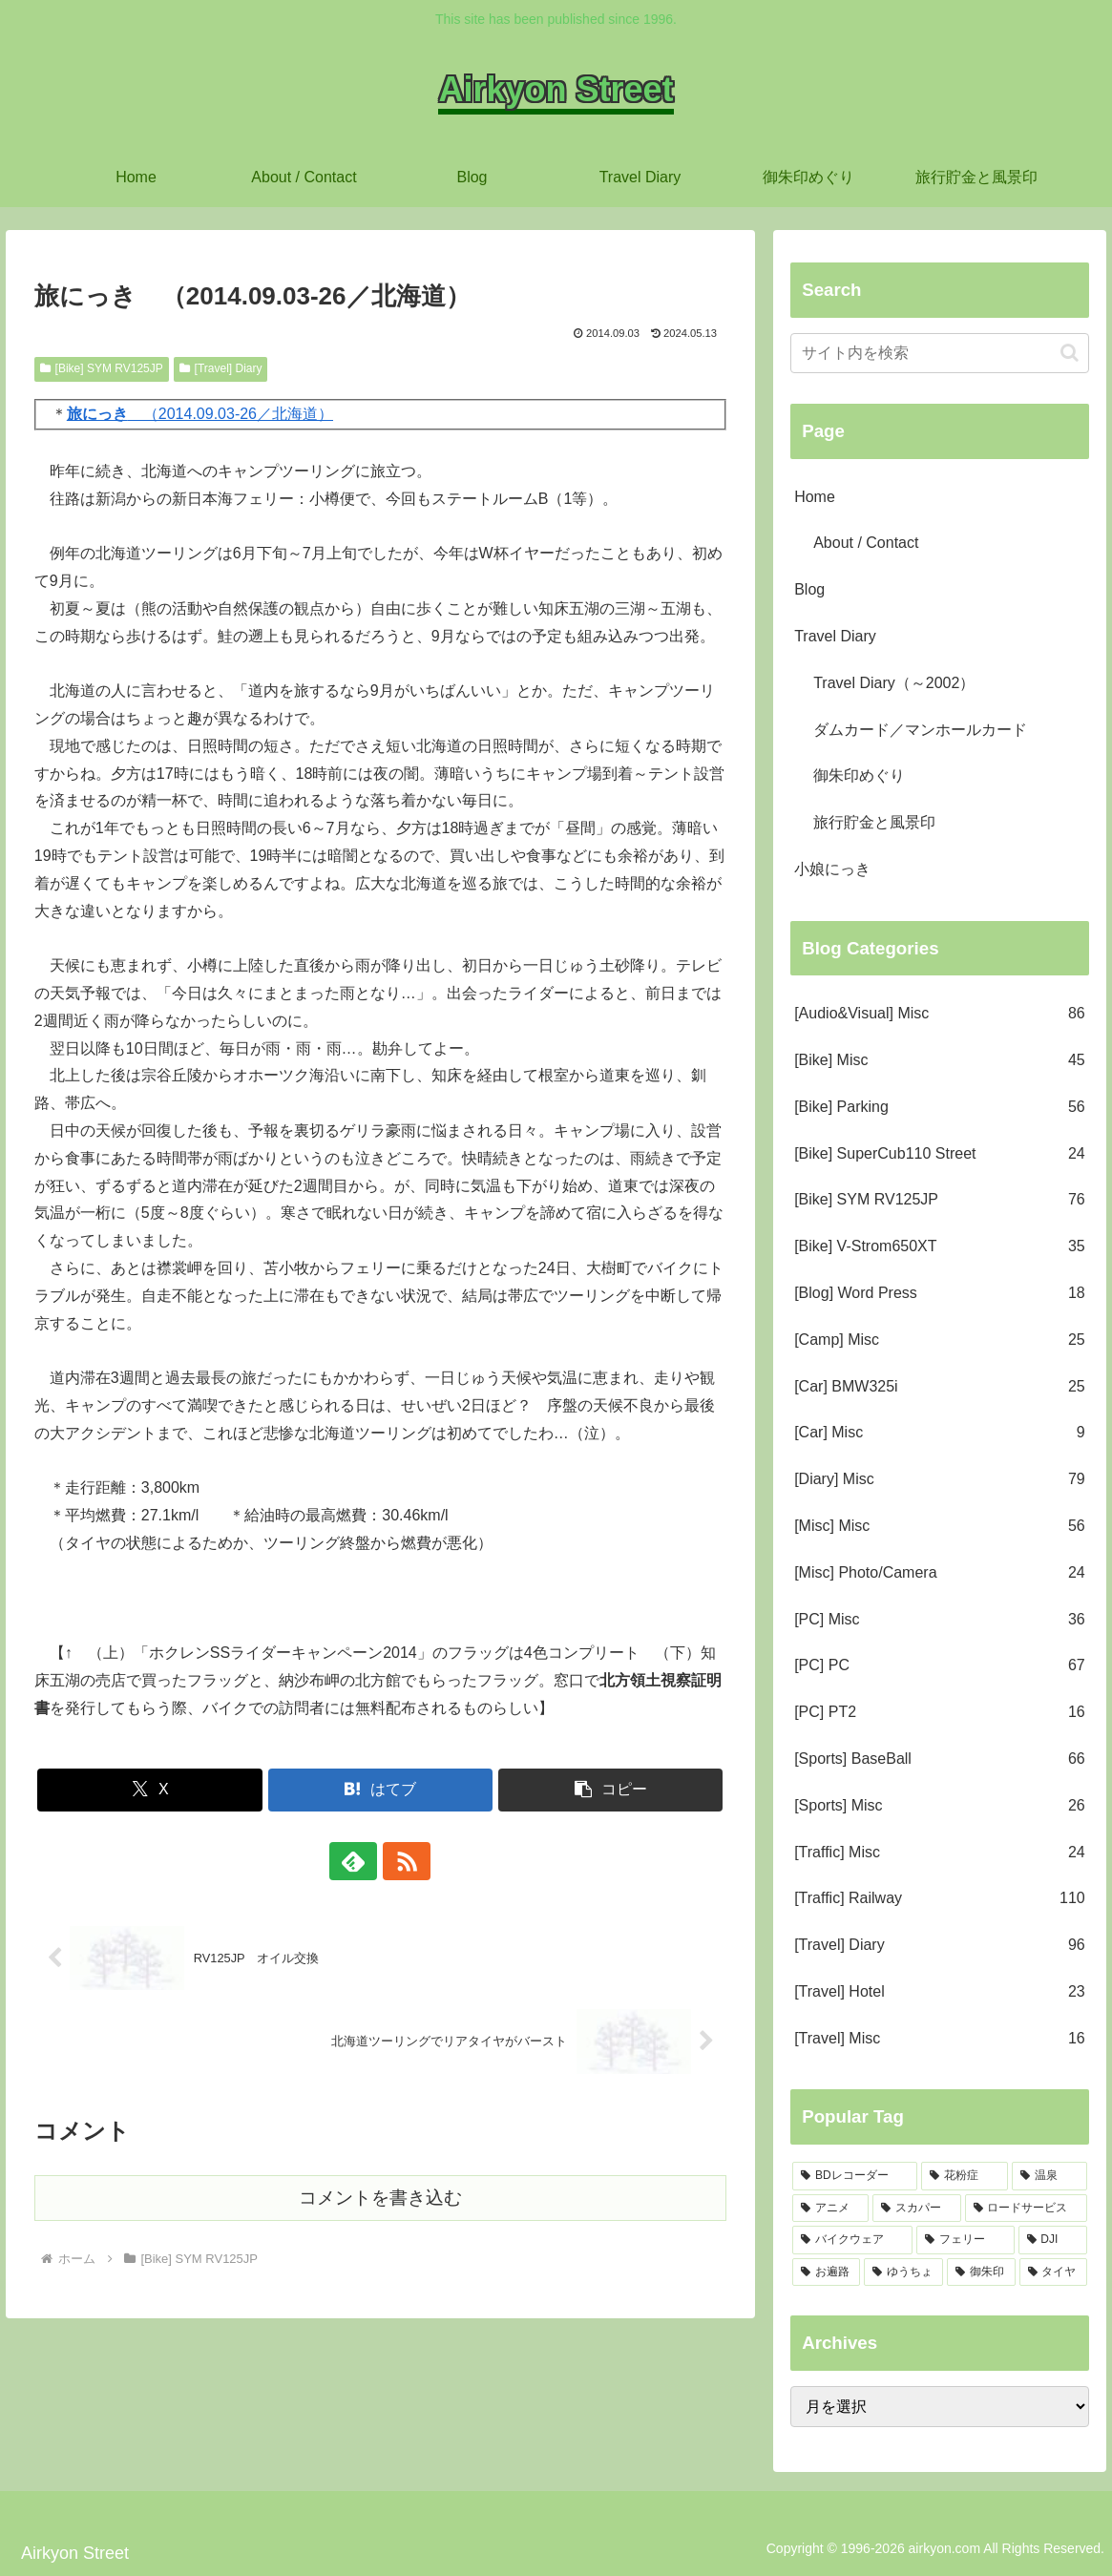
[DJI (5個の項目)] (1052, 2240)
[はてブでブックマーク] (380, 1790)
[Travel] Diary (220, 368)
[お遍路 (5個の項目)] (826, 2272)
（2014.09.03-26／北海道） (200, 414)
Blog (809, 589)
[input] (939, 353)
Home (814, 497)
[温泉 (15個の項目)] (1049, 2176)
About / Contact (865, 542)
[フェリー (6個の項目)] (965, 2240)
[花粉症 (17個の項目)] (964, 2176)
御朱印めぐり (859, 775)
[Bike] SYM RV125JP (101, 368)
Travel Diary (835, 636)
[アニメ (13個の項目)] (830, 2208)
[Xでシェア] (149, 1790)
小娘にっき (832, 869)
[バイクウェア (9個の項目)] (852, 2240)
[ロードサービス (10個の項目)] (1026, 2208)
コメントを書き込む (380, 2198)
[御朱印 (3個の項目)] (981, 2272)
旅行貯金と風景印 (874, 822)
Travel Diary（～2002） (894, 683)
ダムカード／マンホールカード (920, 730)
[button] (611, 1790)
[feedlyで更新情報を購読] (358, 1861)
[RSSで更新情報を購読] (402, 1861)
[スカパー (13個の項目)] (916, 2208)
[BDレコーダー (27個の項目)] (854, 2176)
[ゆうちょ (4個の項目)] (903, 2272)
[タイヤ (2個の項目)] (1053, 2272)
